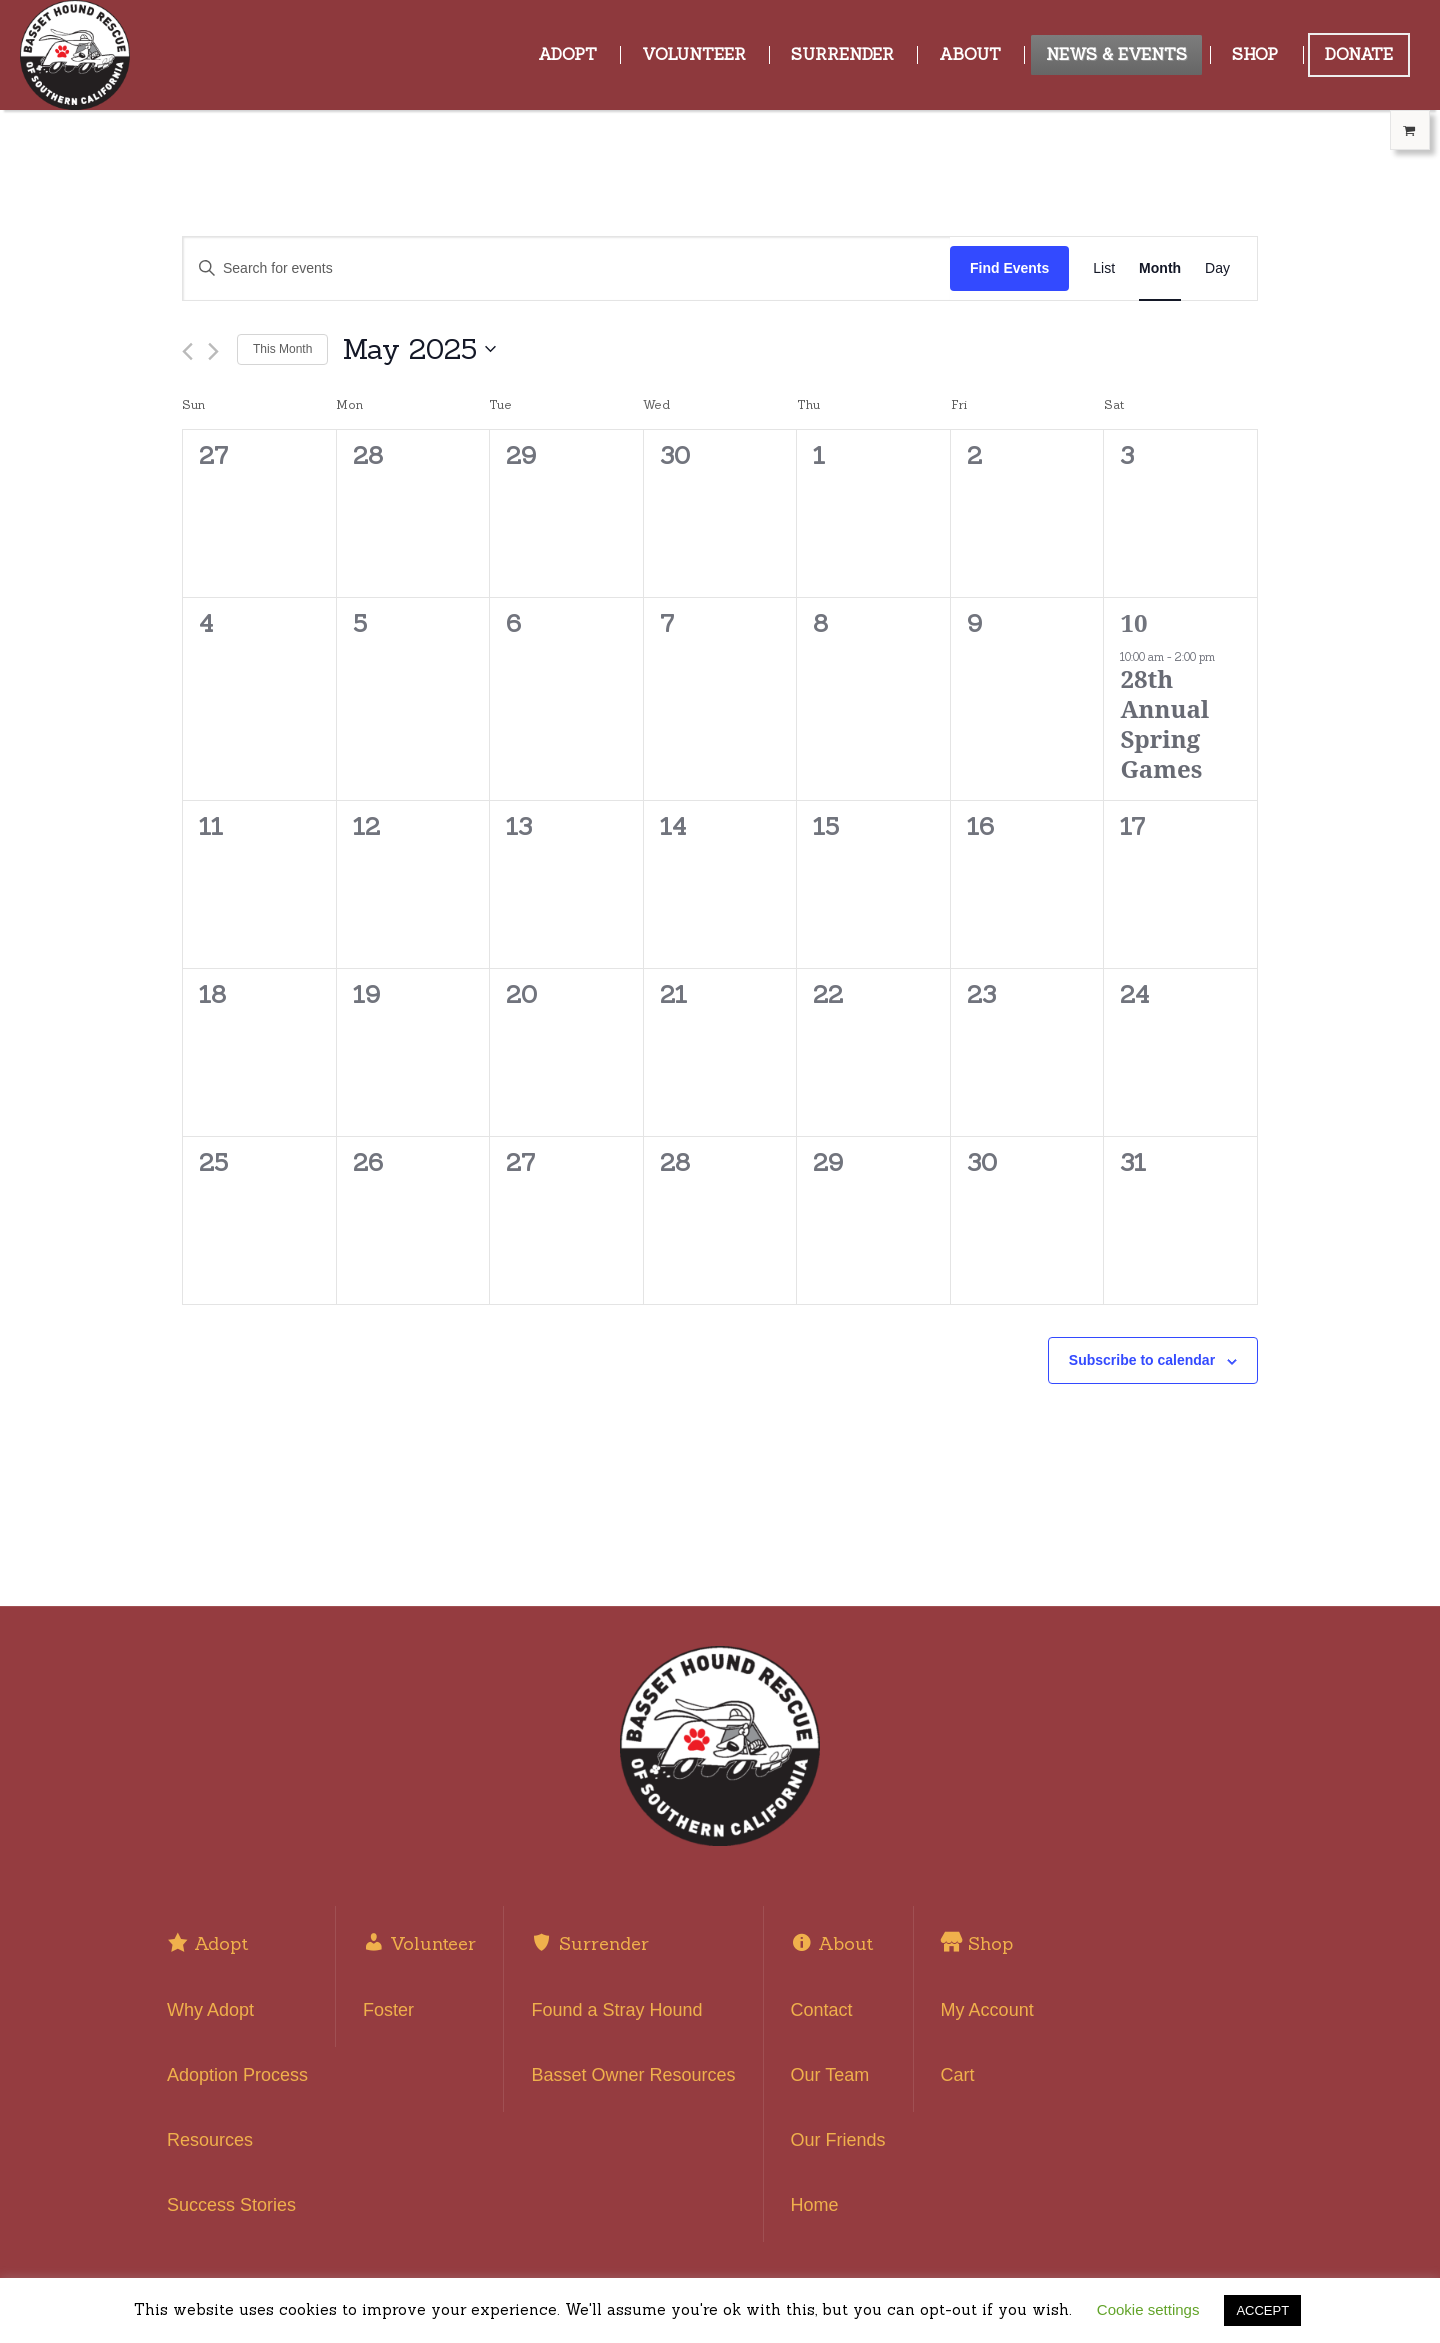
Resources (210, 2140)
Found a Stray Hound (616, 2010)
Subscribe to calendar (1142, 1360)
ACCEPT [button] (1262, 2310)
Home (815, 2205)
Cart (958, 2075)
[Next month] (213, 351)
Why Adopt (210, 2010)
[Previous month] (187, 351)
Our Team (830, 2075)
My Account (987, 2010)
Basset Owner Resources (633, 2075)
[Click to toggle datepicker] (419, 350)
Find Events (1009, 268)
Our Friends (838, 2140)
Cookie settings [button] (1148, 2309)
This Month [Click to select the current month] (282, 349)
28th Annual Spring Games (1164, 723)
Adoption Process (237, 2075)
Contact (822, 2010)
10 (1133, 622)
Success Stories (231, 2205)
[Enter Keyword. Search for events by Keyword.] (566, 268)
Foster (388, 2010)
